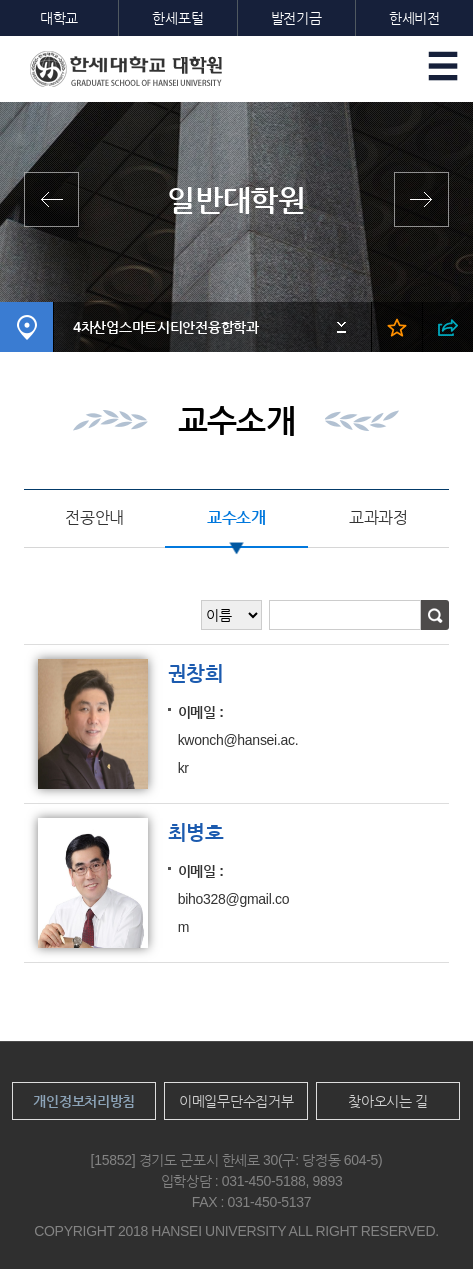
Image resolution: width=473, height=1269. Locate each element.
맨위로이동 (421, 1217)
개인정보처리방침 (84, 1101)
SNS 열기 (447, 327)
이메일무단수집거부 (236, 1101)
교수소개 (236, 517)
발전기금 (296, 18)
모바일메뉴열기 (443, 66)
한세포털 (177, 18)
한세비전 (414, 18)
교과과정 (378, 517)
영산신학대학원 (416, 199)
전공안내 (94, 517)
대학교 (59, 18)
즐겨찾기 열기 (396, 327)
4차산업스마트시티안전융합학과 (166, 327)
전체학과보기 (56, 199)
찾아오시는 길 (388, 1101)
